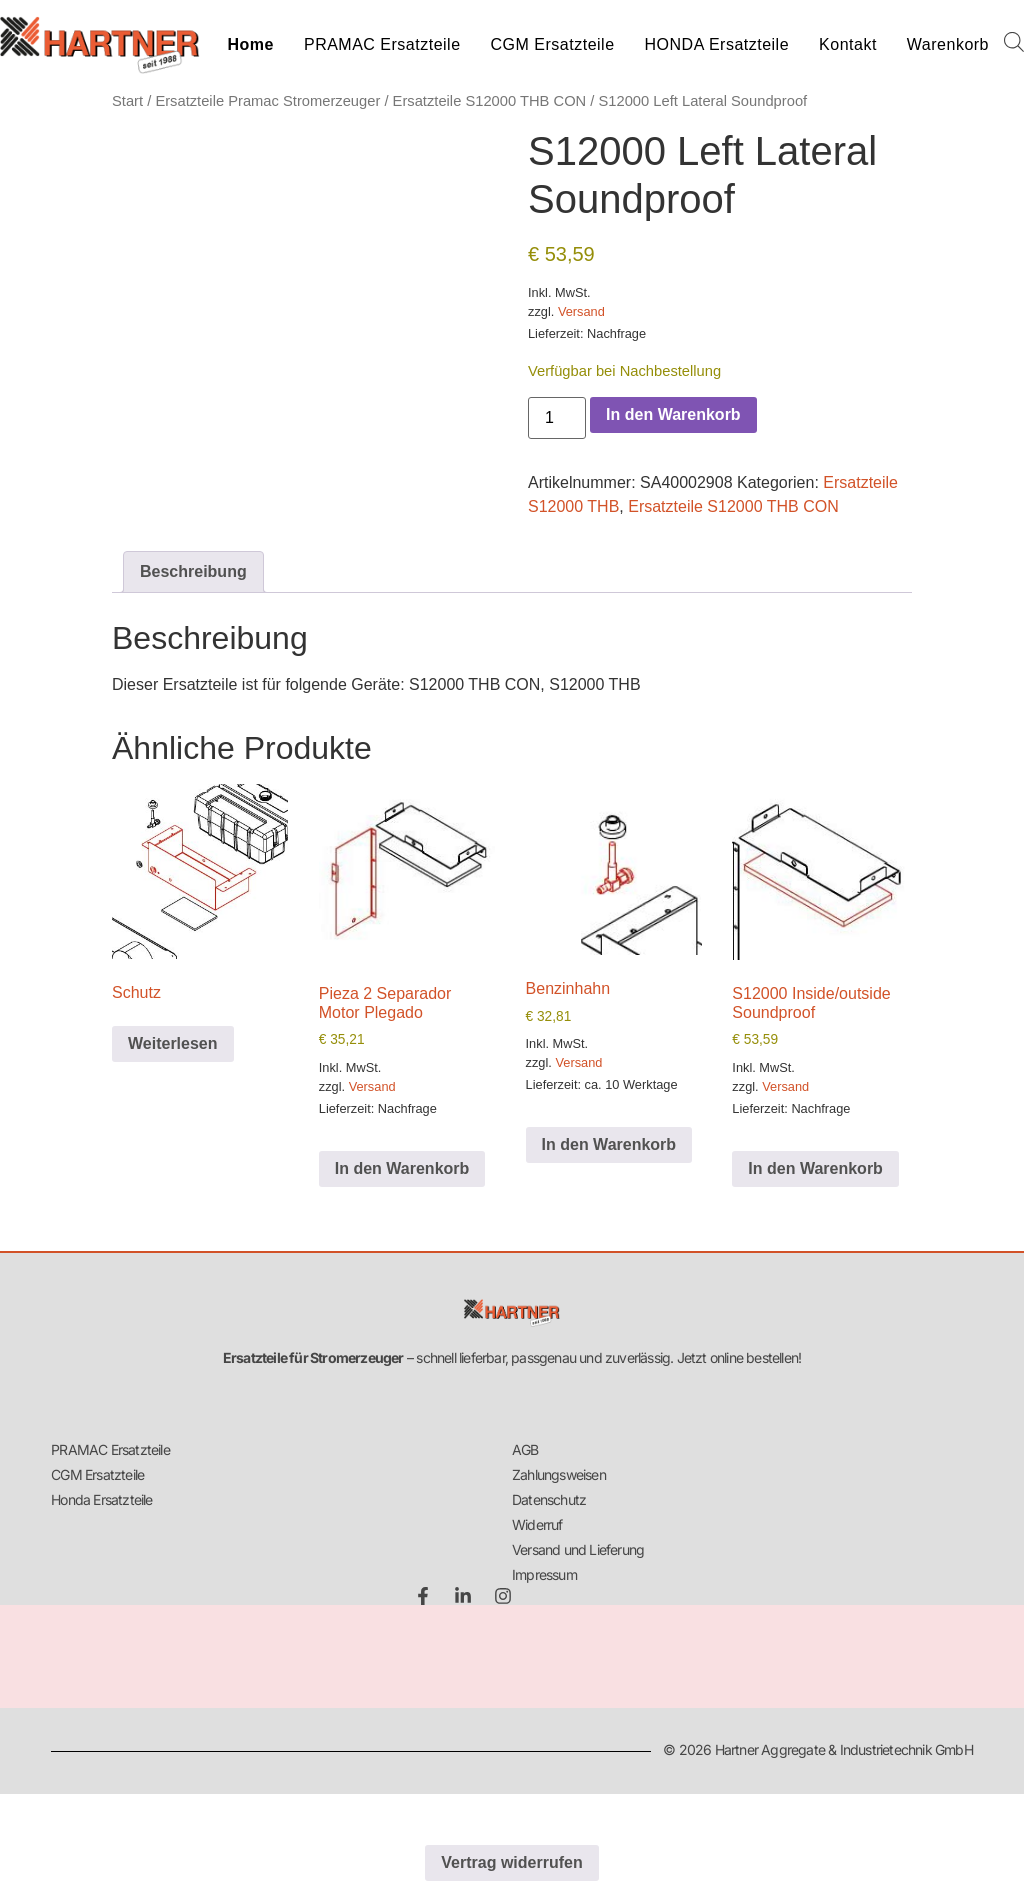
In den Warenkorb (673, 414)
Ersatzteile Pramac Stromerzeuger (267, 101)
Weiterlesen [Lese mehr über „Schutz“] (173, 1043)
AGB (525, 1449)
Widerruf (537, 1524)
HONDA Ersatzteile (717, 44)
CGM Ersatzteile (553, 44)
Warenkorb (948, 44)
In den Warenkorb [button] (402, 1168)
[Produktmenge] (557, 418)
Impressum (544, 1574)
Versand (581, 311)
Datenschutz (549, 1499)
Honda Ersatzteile (101, 1499)
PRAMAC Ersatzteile (382, 44)
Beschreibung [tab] (193, 571)
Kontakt (848, 44)
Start (127, 101)
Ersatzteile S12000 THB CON (490, 101)
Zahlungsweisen (559, 1474)
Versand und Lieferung (578, 1549)
